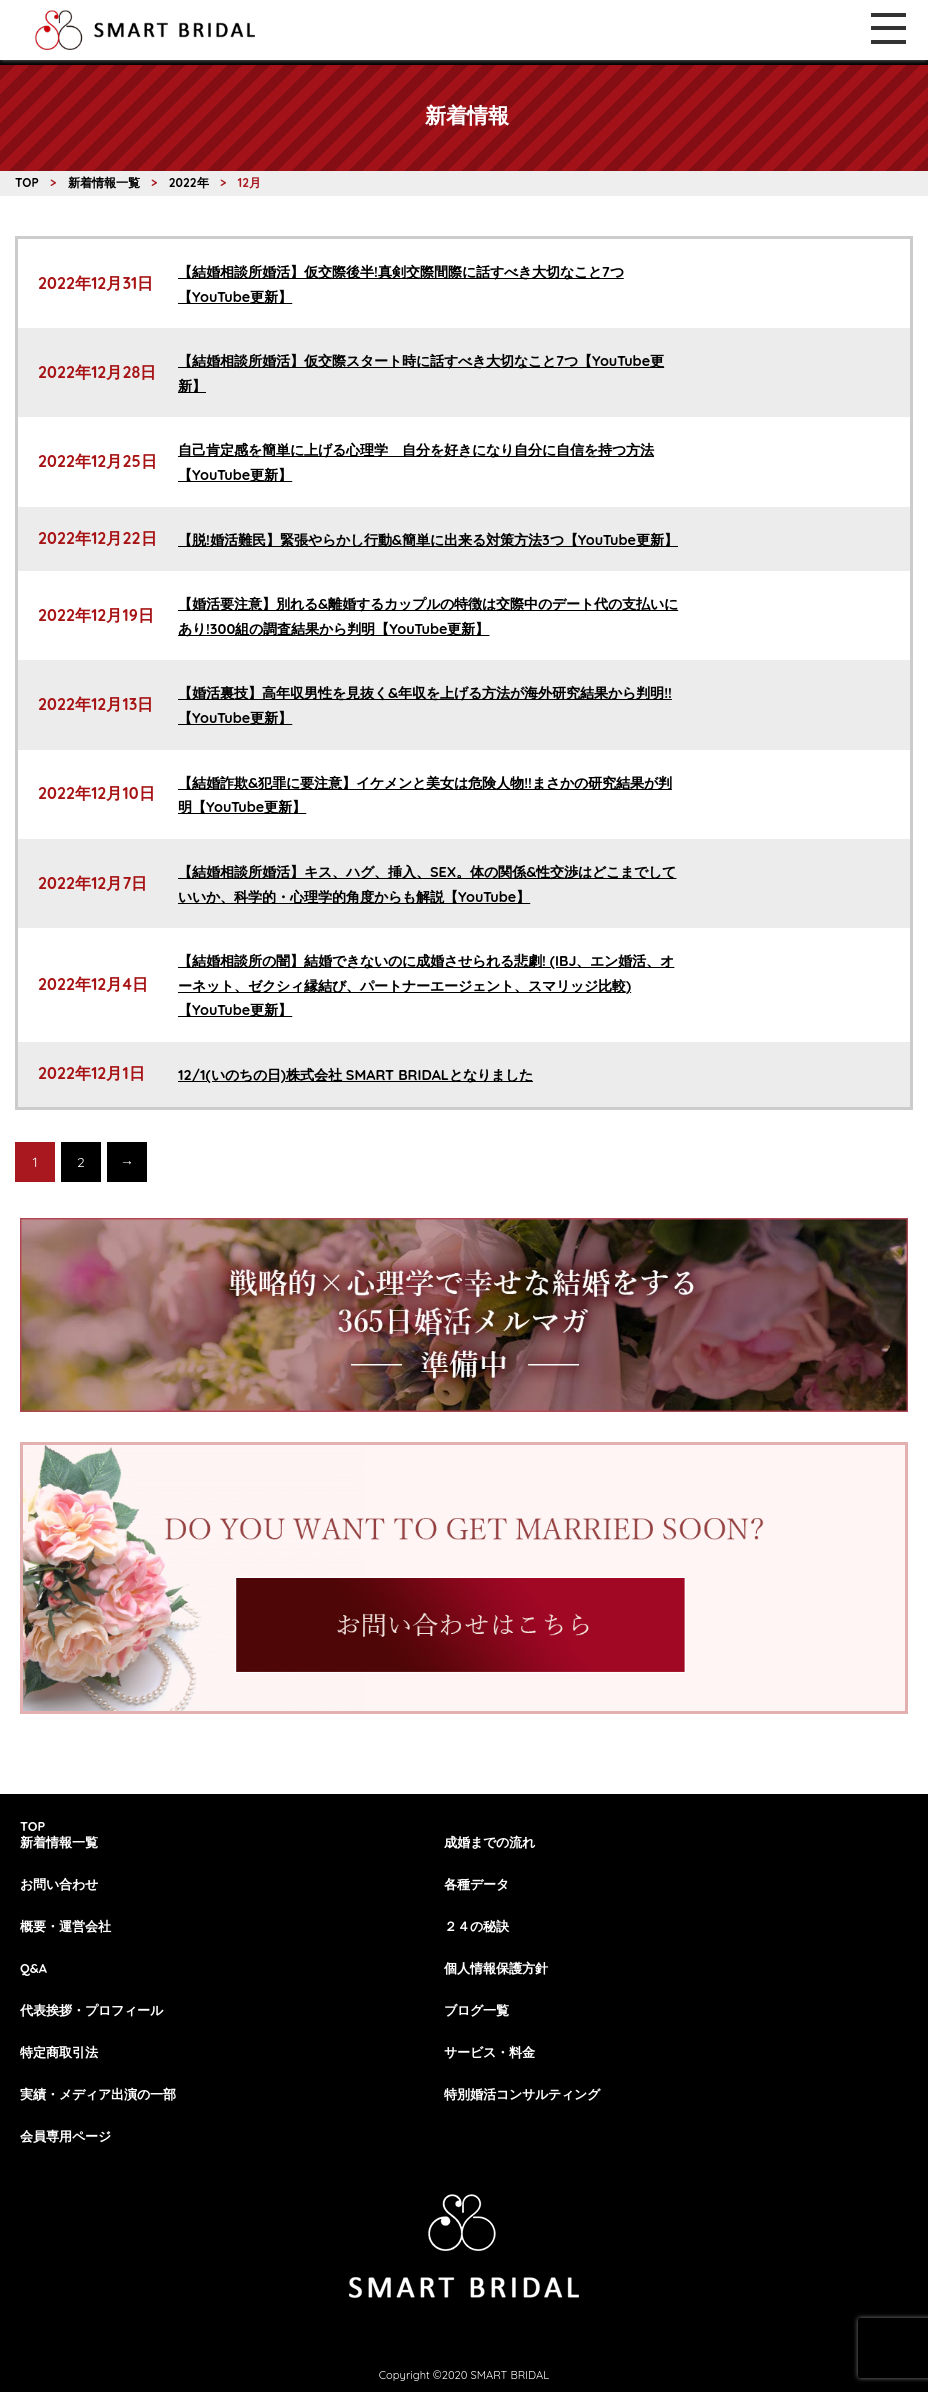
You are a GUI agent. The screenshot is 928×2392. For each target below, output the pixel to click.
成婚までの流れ (489, 1842)
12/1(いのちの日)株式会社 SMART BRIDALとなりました (355, 1075)
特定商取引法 (59, 2052)
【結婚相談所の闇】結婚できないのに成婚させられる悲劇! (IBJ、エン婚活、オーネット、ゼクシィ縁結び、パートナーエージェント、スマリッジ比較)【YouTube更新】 (426, 985)
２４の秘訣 (476, 1926)
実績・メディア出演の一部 (98, 2094)
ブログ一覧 (476, 2010)
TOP (32, 1826)
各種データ (476, 1884)
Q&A (33, 1968)
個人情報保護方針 (496, 1968)
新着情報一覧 (59, 1842)
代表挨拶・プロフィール (91, 2010)
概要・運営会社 (65, 1926)
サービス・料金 (489, 2052)
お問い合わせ (59, 1884)
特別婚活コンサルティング (522, 2094)
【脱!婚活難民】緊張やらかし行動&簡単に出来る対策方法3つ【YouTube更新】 (428, 540)
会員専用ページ (65, 2136)
